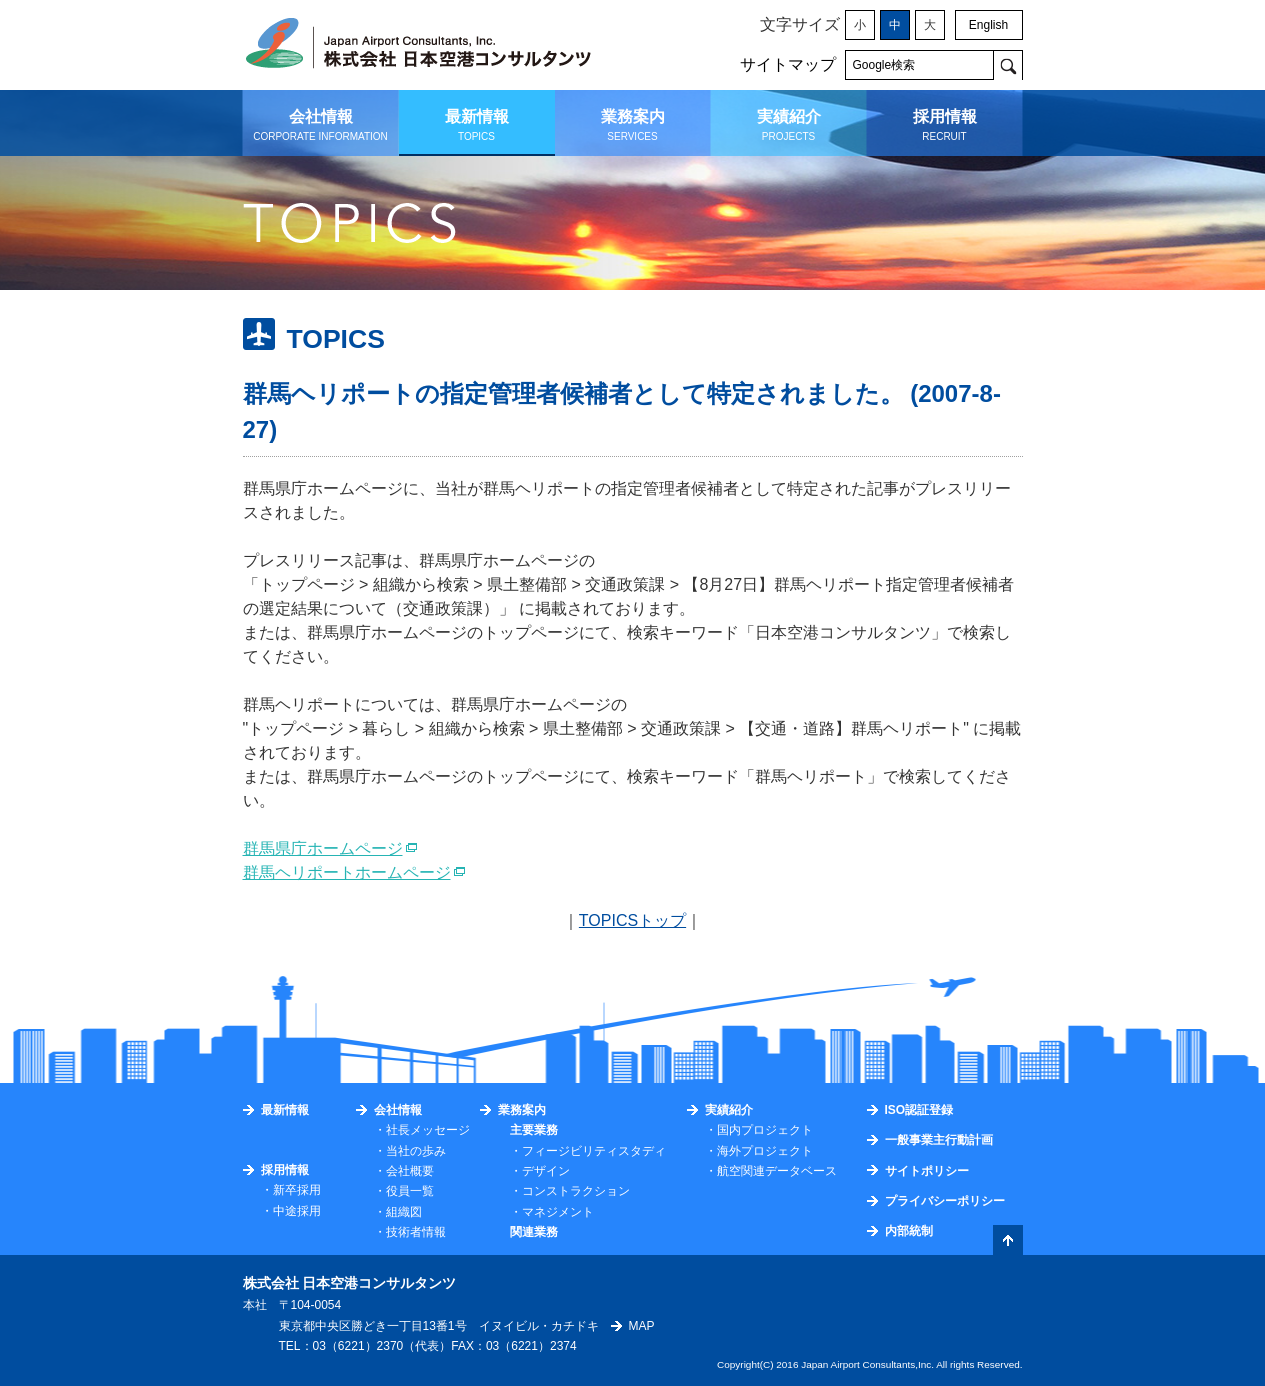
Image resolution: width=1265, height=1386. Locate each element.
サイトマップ (788, 64)
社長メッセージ (428, 1130)
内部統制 (909, 1231)
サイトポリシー (927, 1171)
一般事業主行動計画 (939, 1140)
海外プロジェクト (765, 1151)
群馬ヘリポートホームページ (347, 872)
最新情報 (285, 1110)
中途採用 (297, 1211)
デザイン (546, 1171)
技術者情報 (416, 1232)
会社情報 (398, 1110)
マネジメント (558, 1212)
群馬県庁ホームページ (323, 848)
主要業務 (534, 1130)
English (988, 25)
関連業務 (534, 1232)
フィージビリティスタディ (594, 1151)
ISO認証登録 (919, 1110)
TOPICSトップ (632, 920)
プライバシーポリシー (945, 1201)
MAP (642, 1326)
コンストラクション (576, 1191)
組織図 (404, 1212)
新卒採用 (297, 1190)
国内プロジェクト (765, 1130)
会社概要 (410, 1171)
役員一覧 (410, 1191)
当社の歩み (416, 1151)
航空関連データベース (777, 1171)
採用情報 (285, 1170)
